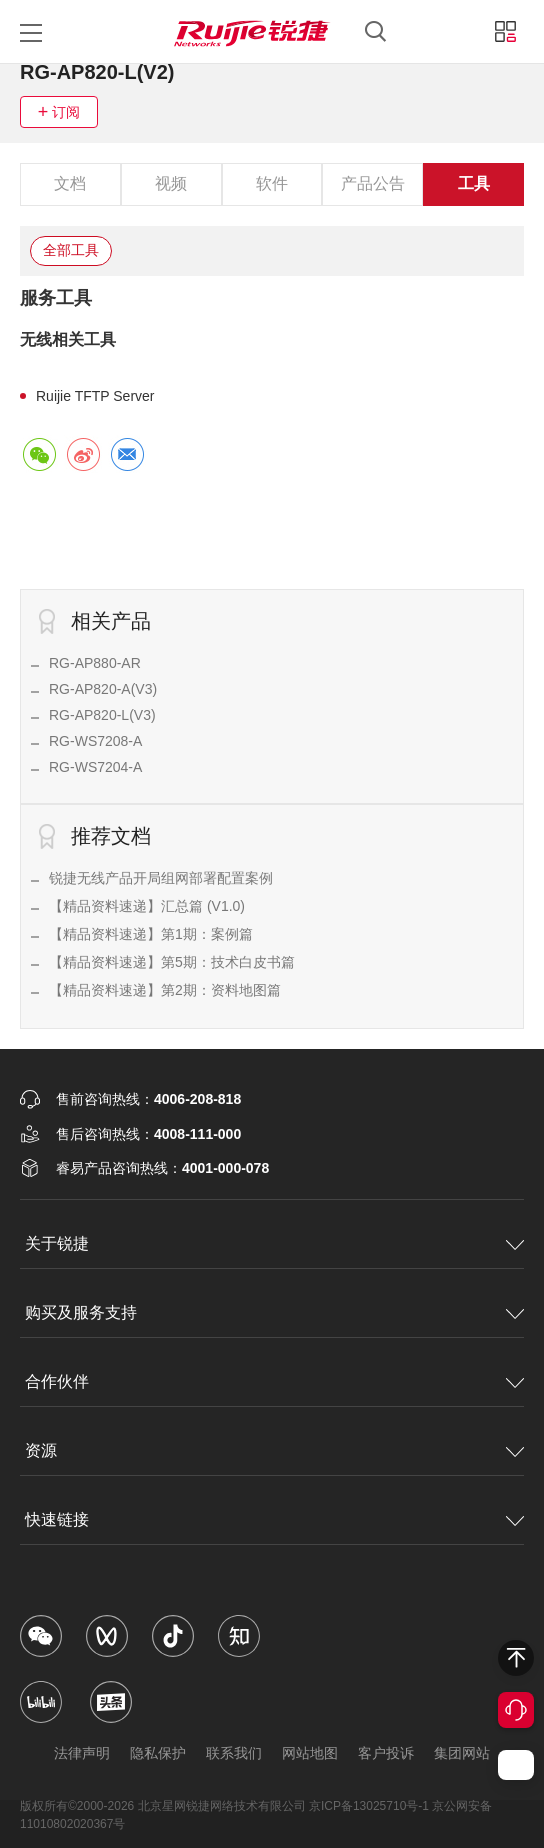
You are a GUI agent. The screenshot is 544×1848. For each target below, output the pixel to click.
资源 (41, 1450)
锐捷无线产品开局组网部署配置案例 (161, 878)
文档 (70, 183)
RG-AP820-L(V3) (102, 715)
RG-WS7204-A (95, 767)
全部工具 (71, 250)
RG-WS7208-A (95, 741)
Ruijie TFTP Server (95, 396)
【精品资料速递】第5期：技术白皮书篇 (172, 962)
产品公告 (373, 183)
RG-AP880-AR (95, 663)
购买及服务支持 (81, 1312)
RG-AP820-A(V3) (103, 689)
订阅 (66, 112)
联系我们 (234, 1753)
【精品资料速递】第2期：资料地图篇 (165, 990)
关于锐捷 (57, 1243)
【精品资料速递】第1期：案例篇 (151, 934)
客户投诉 (386, 1753)
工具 (474, 183)
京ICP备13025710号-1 (369, 1806)
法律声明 (82, 1753)
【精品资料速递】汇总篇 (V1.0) (147, 906)
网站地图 (310, 1753)
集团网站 (462, 1753)
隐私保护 (158, 1753)
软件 (272, 183)
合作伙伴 (57, 1381)
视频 (171, 183)
